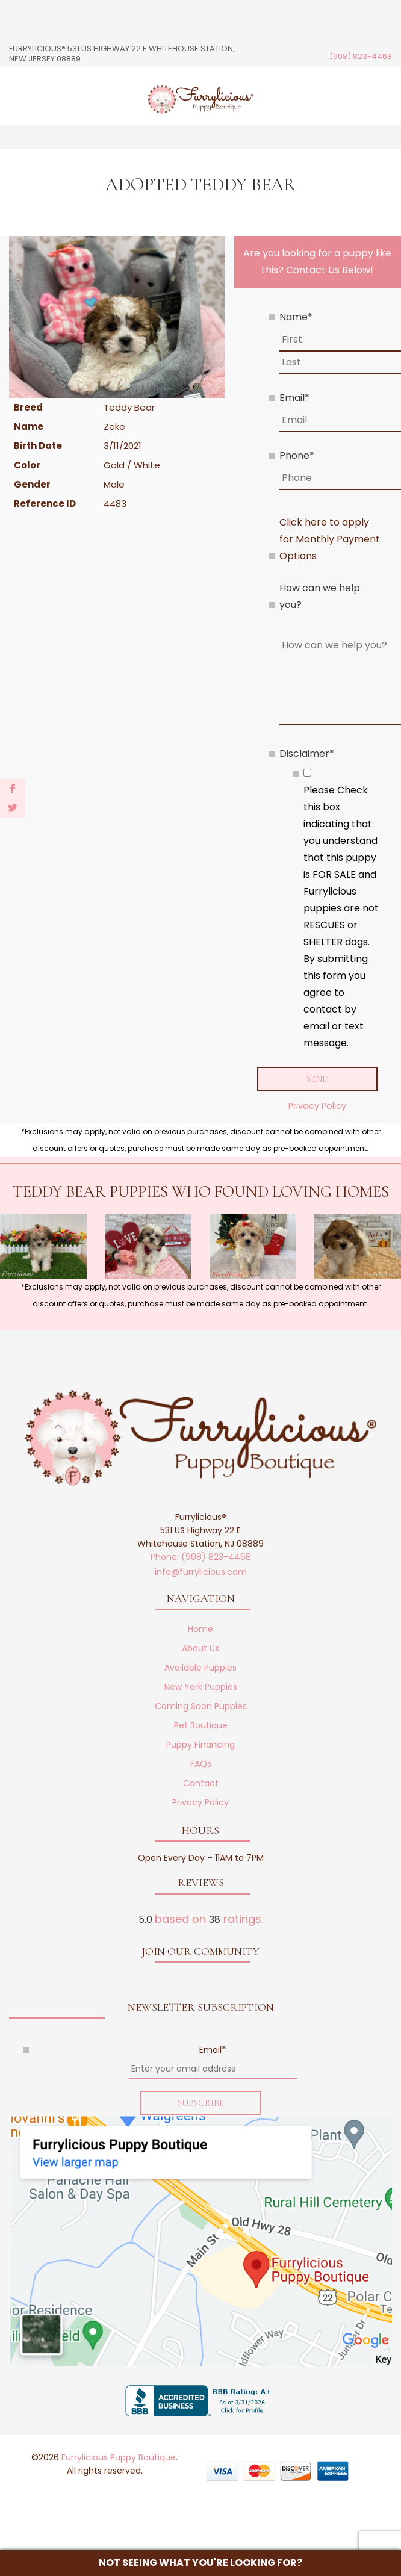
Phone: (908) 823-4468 (201, 1557)
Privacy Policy (317, 1106)
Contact (201, 1784)
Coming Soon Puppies (201, 1707)
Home (200, 1630)
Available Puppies (200, 1668)
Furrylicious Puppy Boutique (118, 2459)
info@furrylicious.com (201, 1572)
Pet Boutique (201, 1726)
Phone (296, 455)
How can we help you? (319, 596)
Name (295, 317)
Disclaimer (306, 753)
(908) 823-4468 (360, 56)
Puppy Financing (200, 1745)
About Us (200, 1649)
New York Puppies (200, 1687)
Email (294, 398)
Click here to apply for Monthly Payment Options (329, 539)
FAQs (200, 1764)
